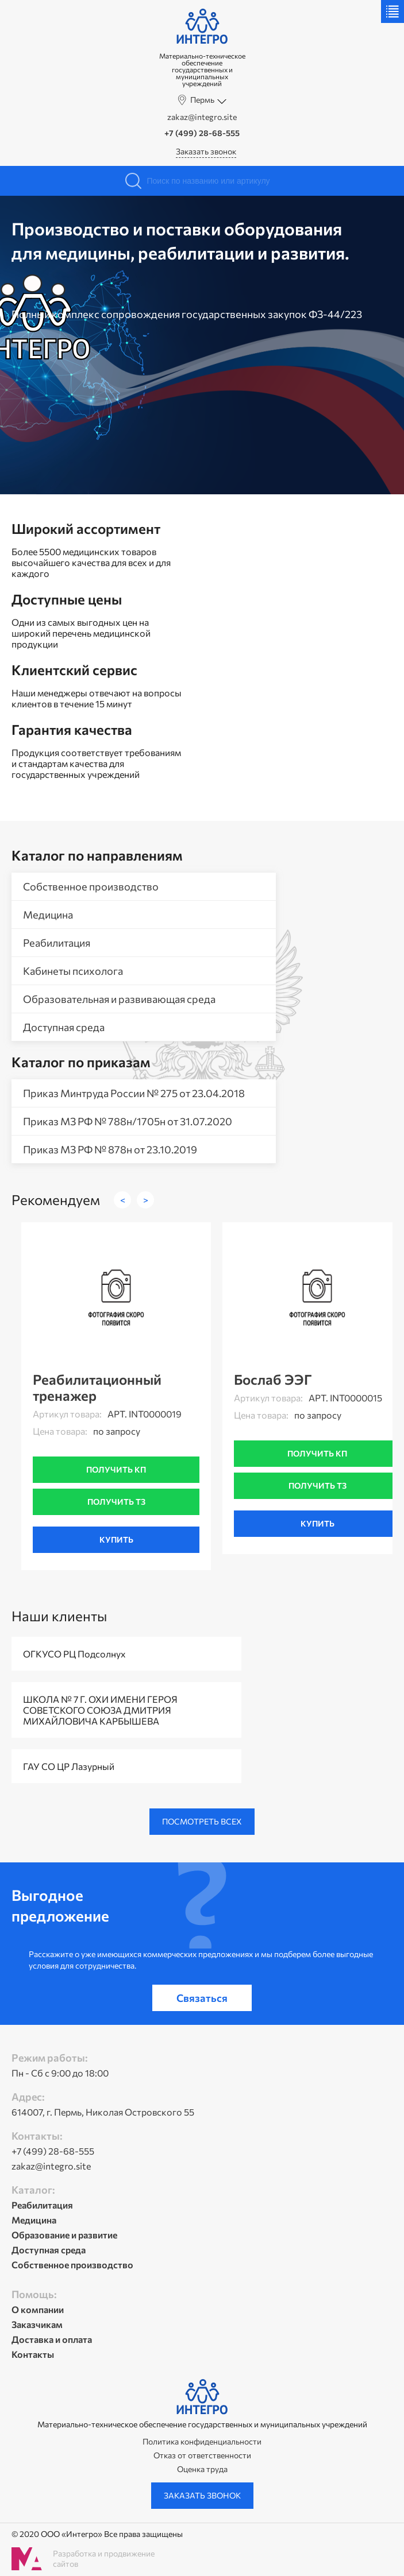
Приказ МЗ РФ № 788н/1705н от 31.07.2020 (127, 1121)
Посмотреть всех (202, 1821)
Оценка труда (202, 2469)
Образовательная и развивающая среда (119, 999)
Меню (392, 11)
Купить (116, 1539)
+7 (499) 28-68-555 (202, 133)
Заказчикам (37, 2324)
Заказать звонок (206, 151)
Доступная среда (64, 1027)
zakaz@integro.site (202, 117)
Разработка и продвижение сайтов (104, 2558)
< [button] (122, 1199)
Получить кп (116, 1469)
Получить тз (116, 1501)
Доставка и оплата (51, 2339)
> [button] (145, 1199)
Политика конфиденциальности (202, 2442)
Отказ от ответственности (202, 2455)
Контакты (32, 2354)
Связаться (202, 1998)
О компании (37, 2309)
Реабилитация (56, 942)
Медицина (48, 914)
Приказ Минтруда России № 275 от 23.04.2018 (134, 1093)
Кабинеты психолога (73, 970)
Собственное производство (91, 886)
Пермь (202, 99)
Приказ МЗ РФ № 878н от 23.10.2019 (110, 1149)
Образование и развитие (64, 2234)
